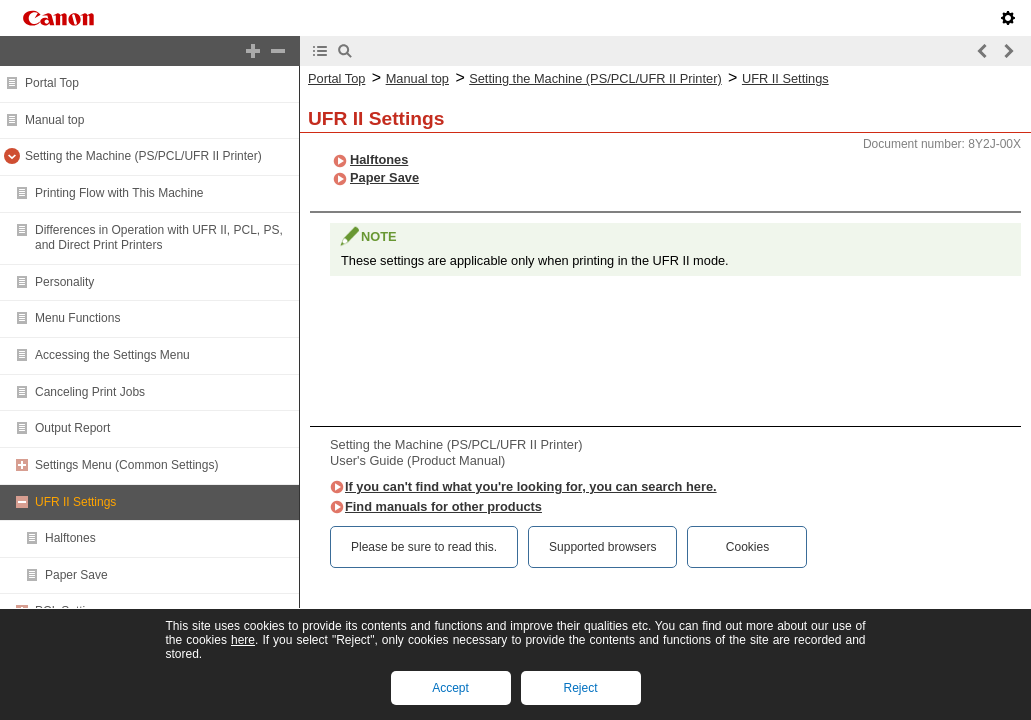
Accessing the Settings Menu (112, 355)
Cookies (747, 547)
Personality (64, 282)
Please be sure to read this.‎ (424, 547)
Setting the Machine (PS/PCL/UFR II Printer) (143, 156)
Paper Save (76, 575)
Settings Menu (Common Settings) (126, 465)
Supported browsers (602, 547)
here (243, 640)
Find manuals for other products (443, 506)
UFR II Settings (75, 502)
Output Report (72, 428)
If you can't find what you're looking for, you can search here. (531, 486)
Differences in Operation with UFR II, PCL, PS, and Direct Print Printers (159, 238)
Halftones (70, 538)
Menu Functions (77, 318)
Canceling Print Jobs (90, 392)
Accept (450, 688)
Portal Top (52, 83)
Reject (580, 688)
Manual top (54, 120)
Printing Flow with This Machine (119, 193)
